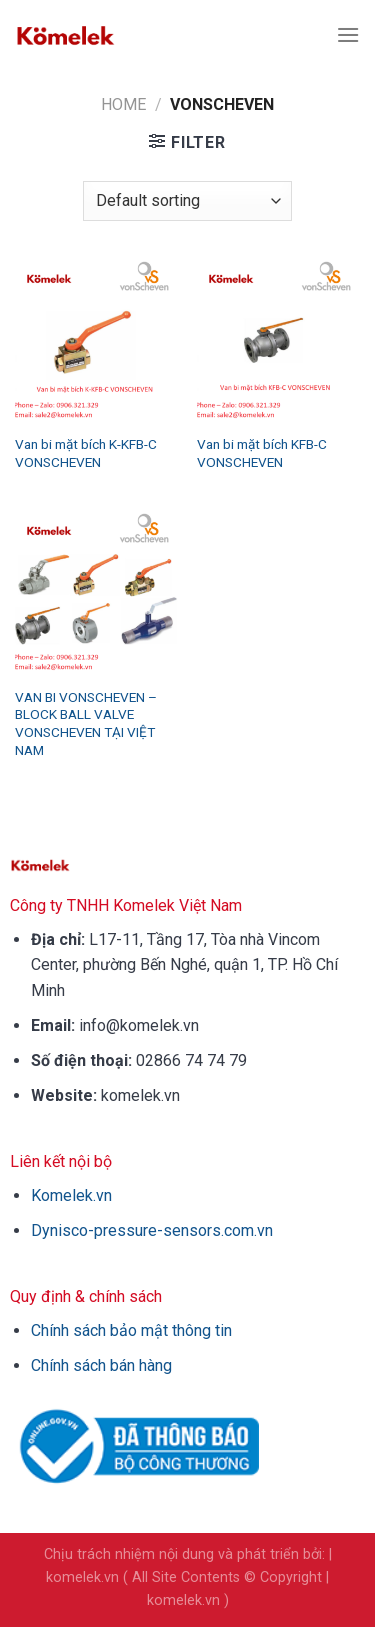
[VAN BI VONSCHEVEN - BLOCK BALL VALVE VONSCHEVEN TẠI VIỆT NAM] (96, 594)
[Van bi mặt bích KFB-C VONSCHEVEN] (278, 342)
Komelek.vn (71, 1195)
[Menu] (348, 34)
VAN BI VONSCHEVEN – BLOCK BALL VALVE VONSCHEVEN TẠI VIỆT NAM (86, 723)
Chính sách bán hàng (101, 1365)
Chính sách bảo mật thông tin (131, 1330)
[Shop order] (187, 201)
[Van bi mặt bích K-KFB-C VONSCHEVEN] (96, 342)
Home (123, 104)
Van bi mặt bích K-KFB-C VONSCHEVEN (86, 453)
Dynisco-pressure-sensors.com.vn (152, 1230)
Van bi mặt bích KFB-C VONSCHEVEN (262, 453)
